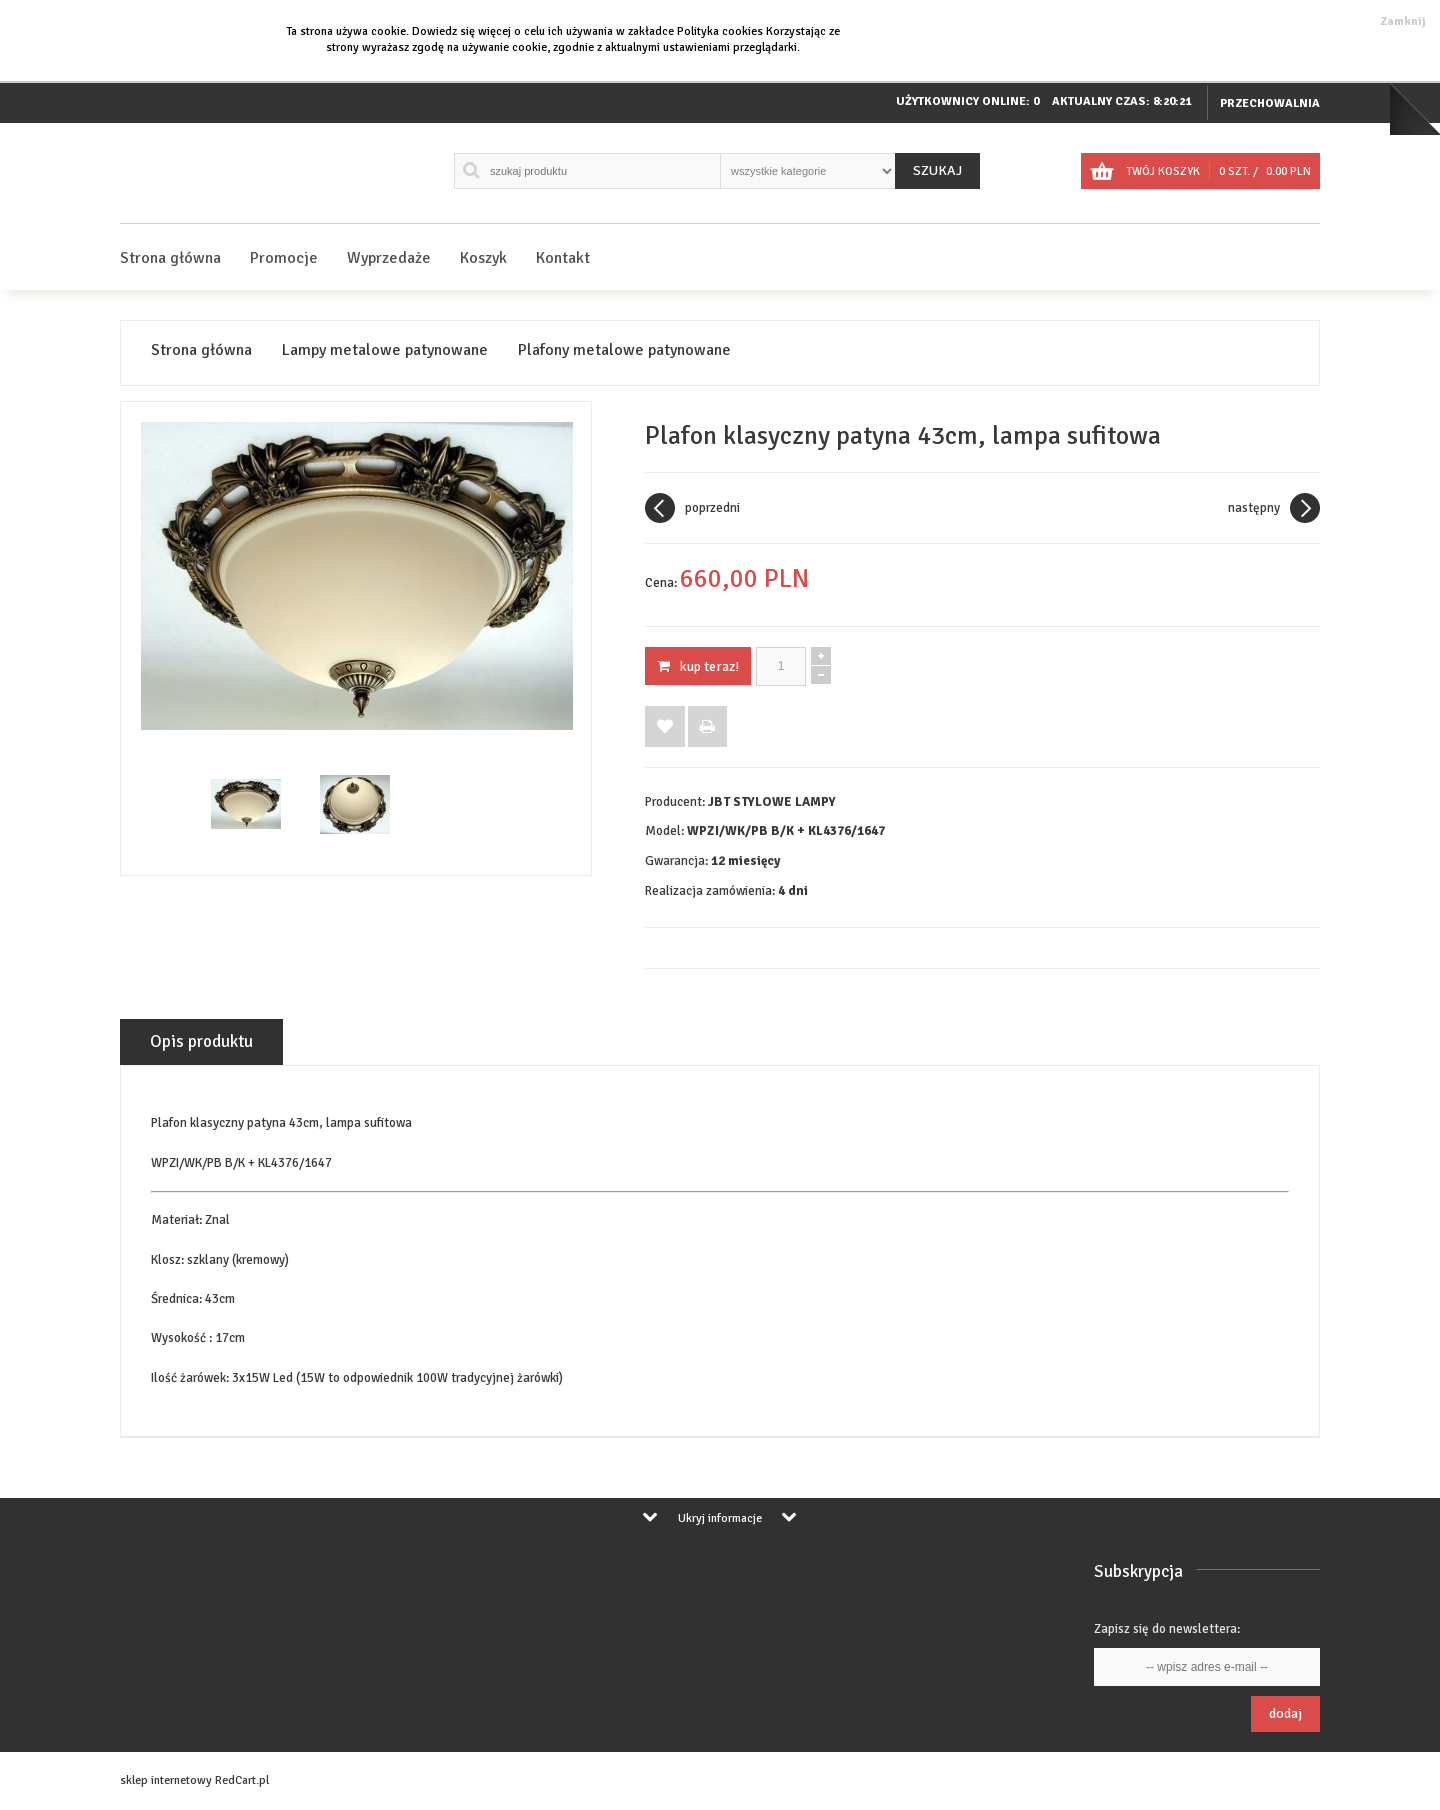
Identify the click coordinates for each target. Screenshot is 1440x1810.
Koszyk (483, 258)
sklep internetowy (166, 1780)
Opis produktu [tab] (201, 1041)
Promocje (284, 258)
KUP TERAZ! (698, 666)
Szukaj (937, 170)
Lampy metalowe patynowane (385, 350)
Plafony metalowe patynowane (624, 350)
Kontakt (563, 258)
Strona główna (170, 258)
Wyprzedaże (389, 258)
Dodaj (1285, 1713)
